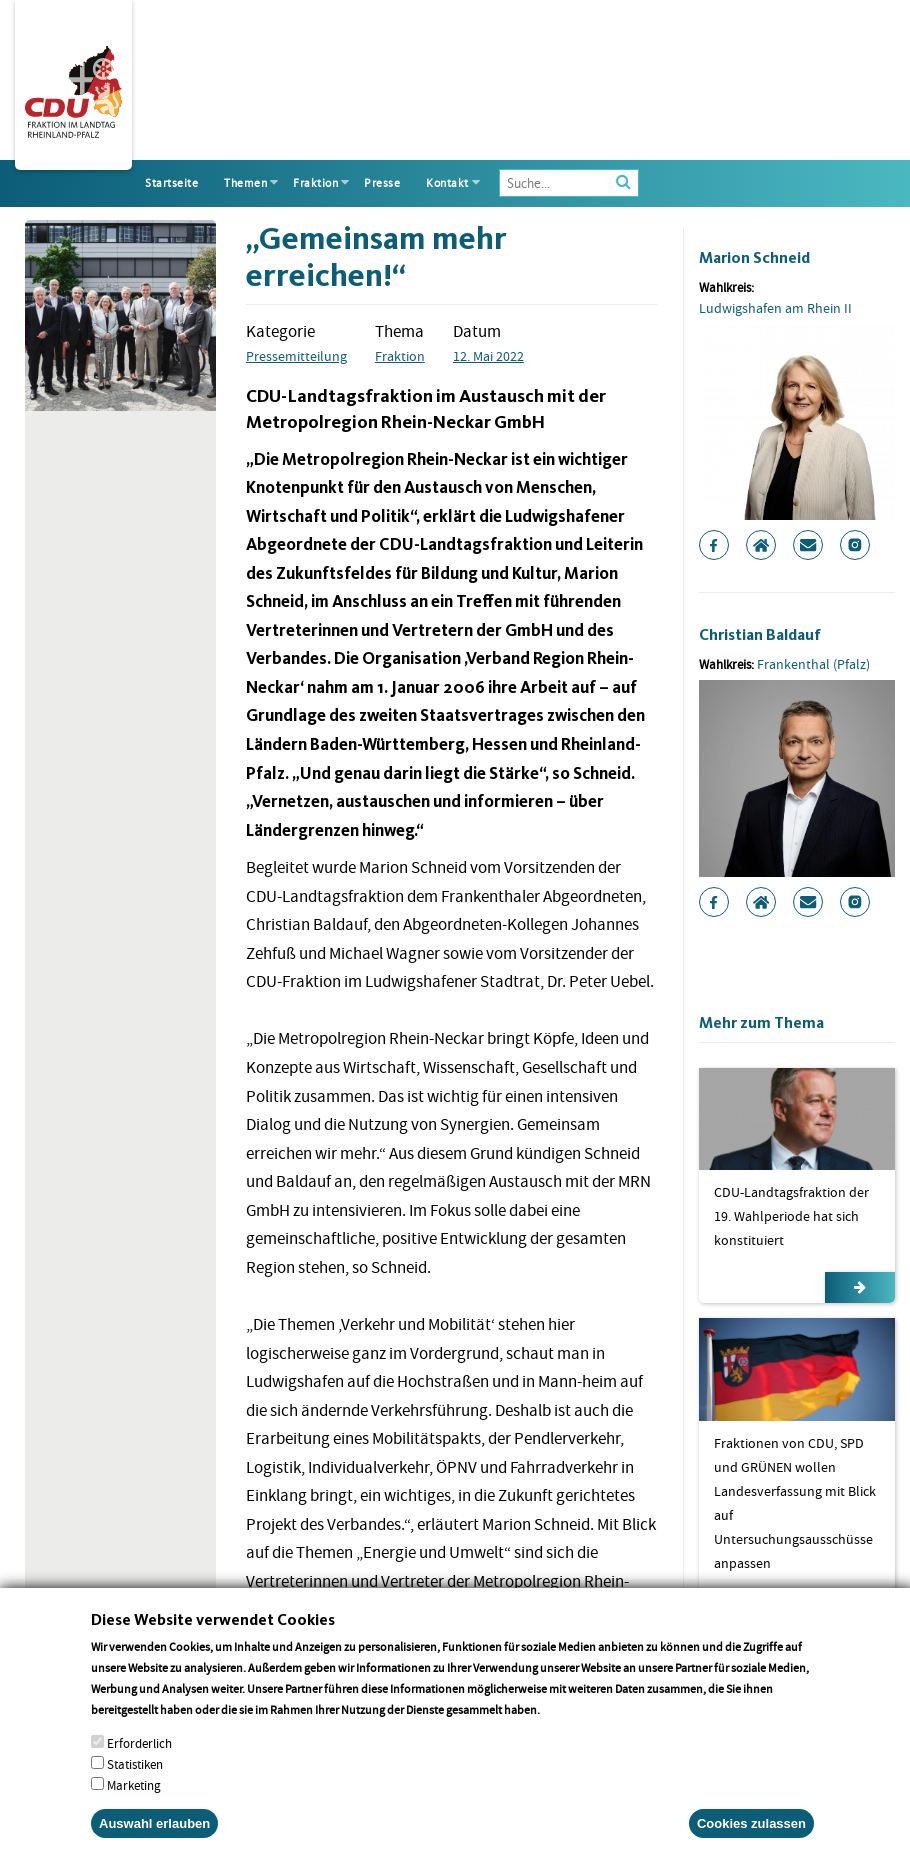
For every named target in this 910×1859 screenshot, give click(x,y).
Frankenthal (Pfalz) (813, 664)
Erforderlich (139, 1762)
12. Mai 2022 (488, 356)
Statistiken (135, 1783)
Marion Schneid (754, 257)
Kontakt (447, 183)
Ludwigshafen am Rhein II (775, 308)
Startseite (171, 183)
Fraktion (315, 183)
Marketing (134, 1804)
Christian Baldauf (760, 634)
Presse (382, 183)
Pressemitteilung (296, 356)
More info (568, 1728)
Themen (245, 183)
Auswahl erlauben (154, 1842)
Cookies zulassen (751, 1842)
